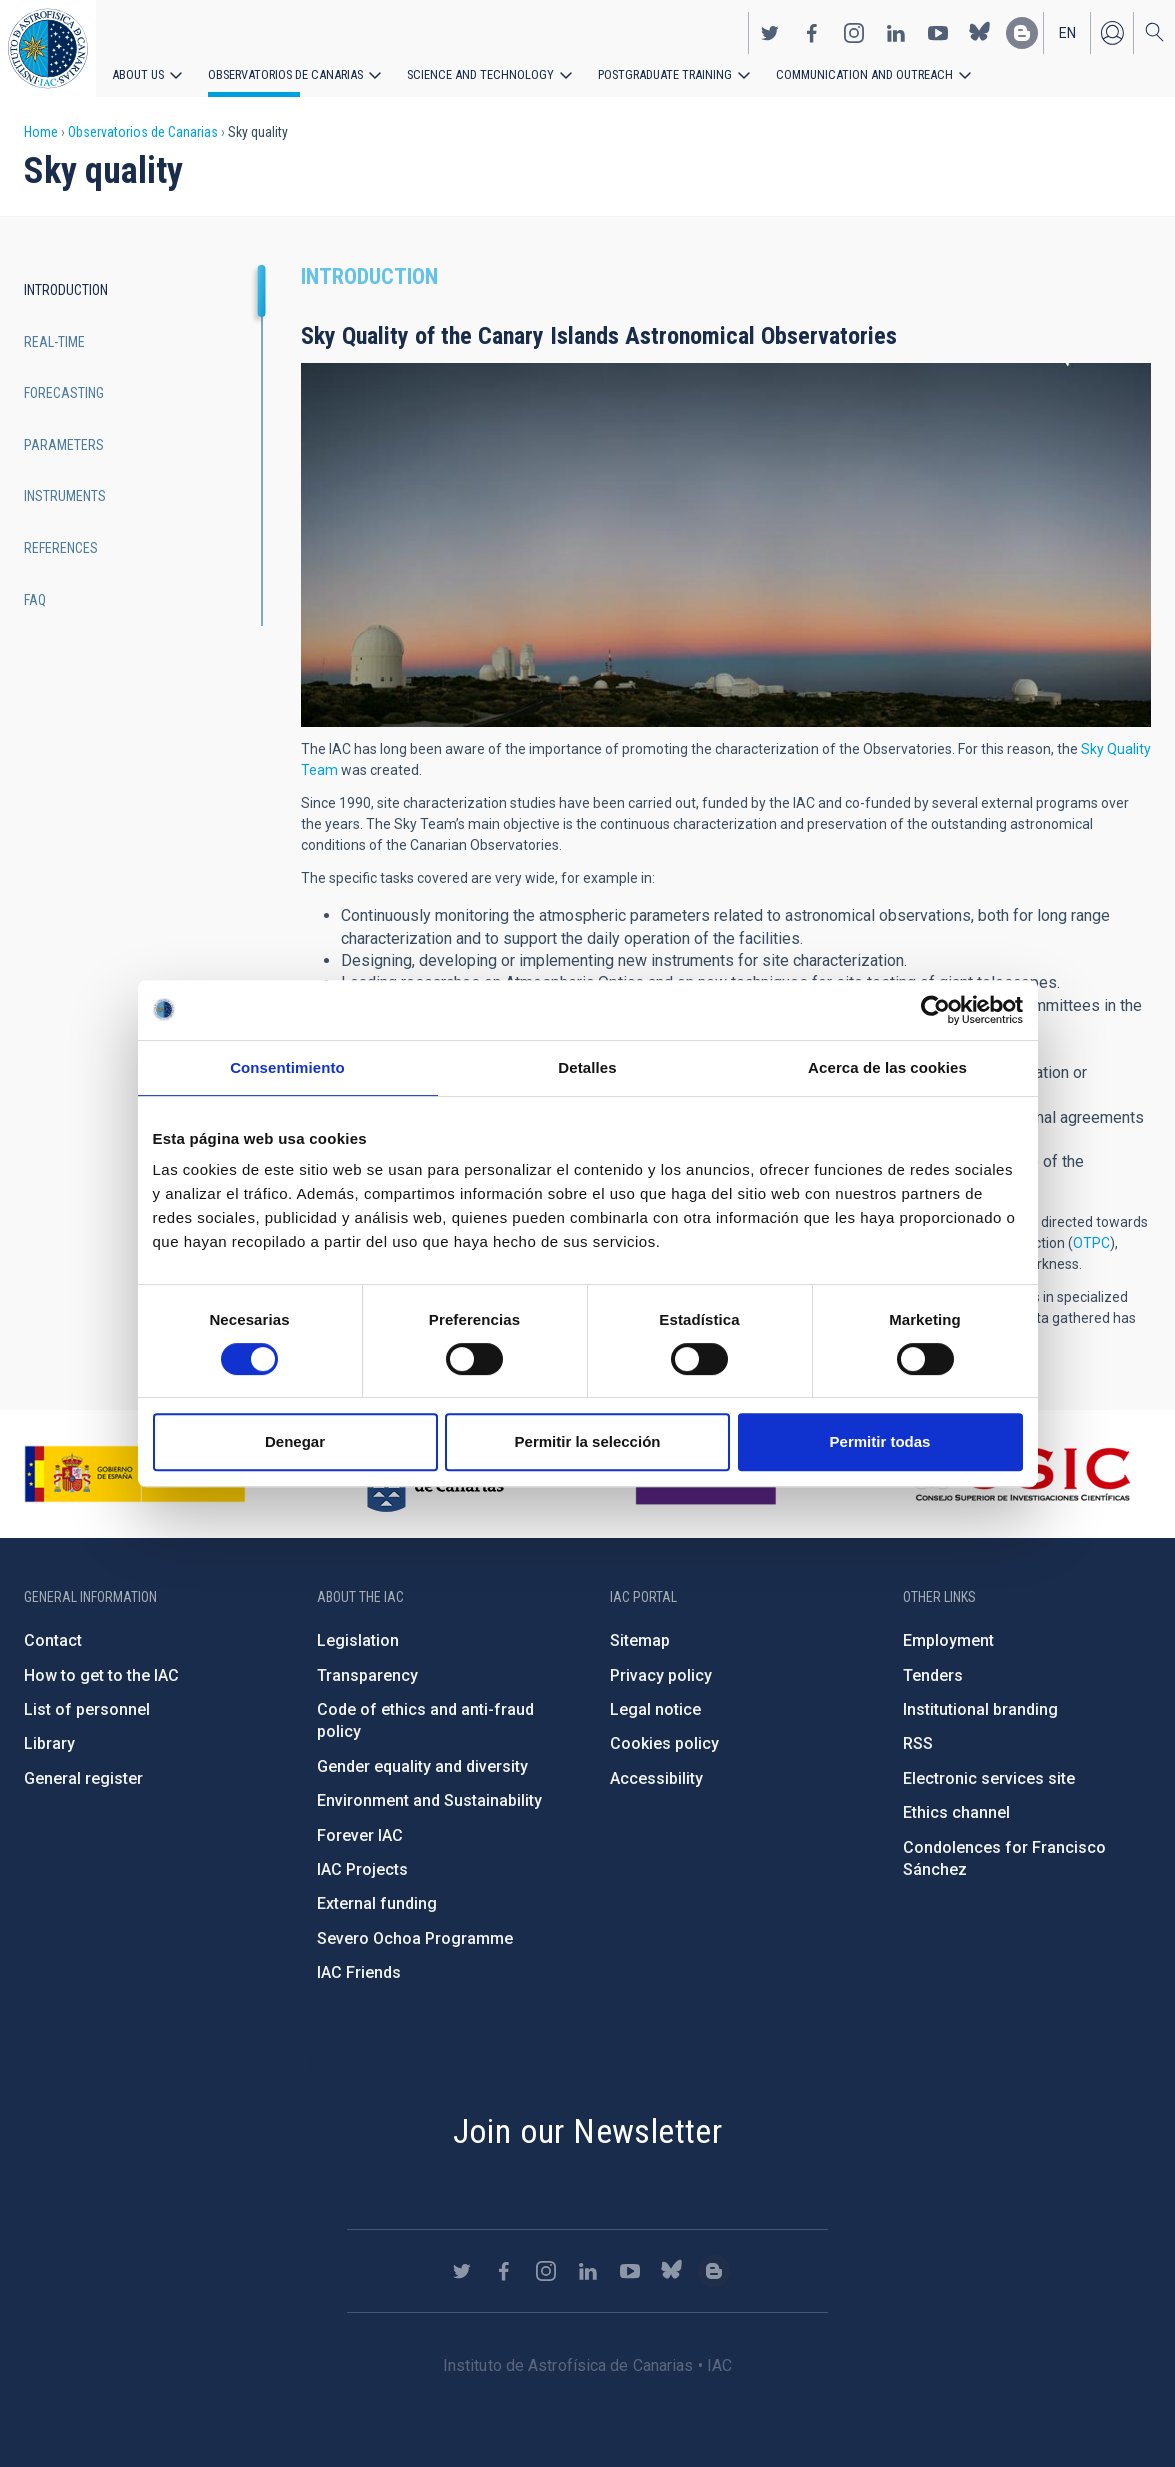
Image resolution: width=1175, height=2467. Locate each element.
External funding (377, 1903)
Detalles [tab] (587, 1067)
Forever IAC (360, 1835)
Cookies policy (664, 1743)
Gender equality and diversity (422, 1766)
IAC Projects (362, 1869)
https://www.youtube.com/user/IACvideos (938, 31)
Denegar (295, 1441)
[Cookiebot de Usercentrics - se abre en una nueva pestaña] (935, 1010)
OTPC (1091, 1243)
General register (83, 1778)
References (61, 548)
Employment (948, 1640)
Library (49, 1743)
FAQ (35, 600)
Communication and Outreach (840, 72)
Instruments (65, 496)
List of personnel (87, 1709)
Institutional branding (980, 1709)
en (1067, 31)
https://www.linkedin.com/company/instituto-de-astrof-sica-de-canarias (896, 31)
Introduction (66, 290)
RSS (918, 1743)
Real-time (54, 342)
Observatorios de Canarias (281, 72)
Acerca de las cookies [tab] (887, 1067)
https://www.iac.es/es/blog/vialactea (1022, 31)
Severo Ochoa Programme (415, 1938)
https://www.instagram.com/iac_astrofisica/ (854, 31)
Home (41, 132)
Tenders (933, 1675)
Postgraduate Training (647, 72)
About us (137, 72)
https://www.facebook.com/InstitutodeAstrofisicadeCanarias (812, 31)
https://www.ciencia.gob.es (135, 1474)
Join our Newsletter (588, 2131)
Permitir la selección (588, 1441)
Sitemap (640, 1640)
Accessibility (656, 1778)
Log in (1112, 31)
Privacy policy (661, 1675)
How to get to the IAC (101, 1675)
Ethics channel (956, 1812)
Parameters (64, 445)
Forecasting (64, 393)
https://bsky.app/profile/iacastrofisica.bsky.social (980, 31)
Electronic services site (989, 1778)
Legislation (358, 1640)
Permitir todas (880, 1441)
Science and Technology (469, 72)
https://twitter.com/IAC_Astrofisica (770, 31)
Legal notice (655, 1709)
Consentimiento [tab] (287, 1067)
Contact (53, 1640)
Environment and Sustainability (429, 1800)
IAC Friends (359, 1972)
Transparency (367, 1675)
